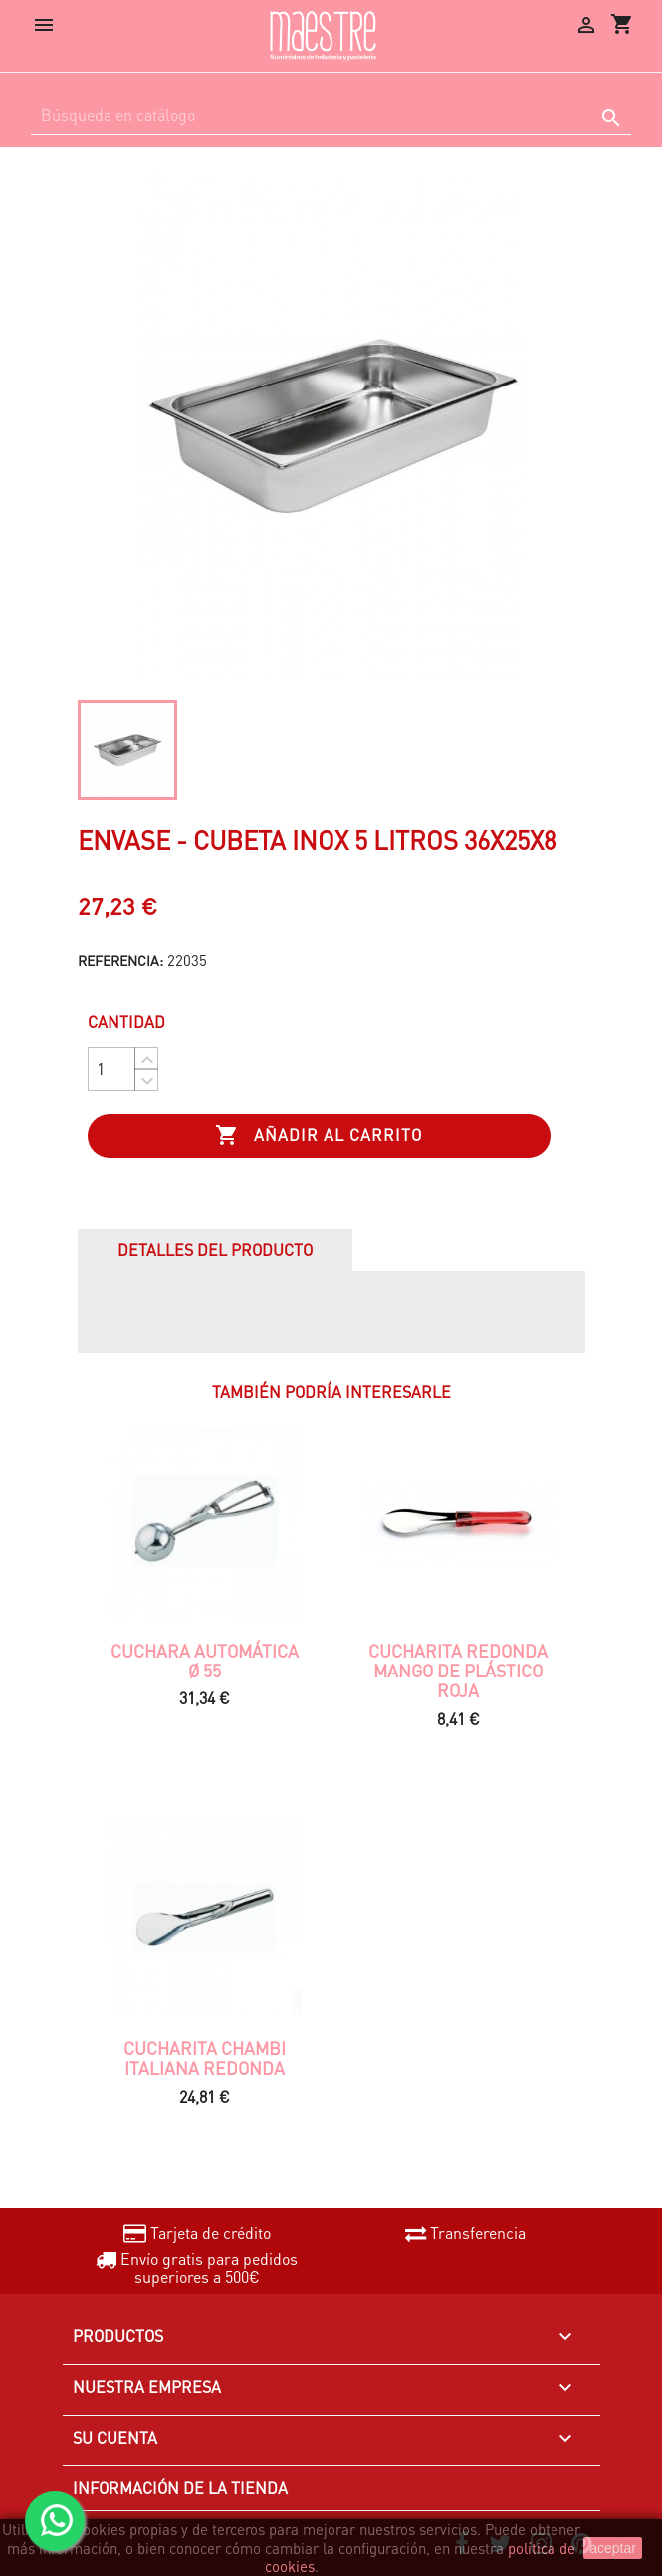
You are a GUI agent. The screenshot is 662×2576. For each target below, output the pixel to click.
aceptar (612, 2548)
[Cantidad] (111, 1069)
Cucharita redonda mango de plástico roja (458, 1671)
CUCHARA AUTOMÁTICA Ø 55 (204, 1660)
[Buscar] (331, 115)
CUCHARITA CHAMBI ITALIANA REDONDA (204, 2058)
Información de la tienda (180, 2487)
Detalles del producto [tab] (215, 1249)
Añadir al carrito (318, 1136)
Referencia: (120, 960)
